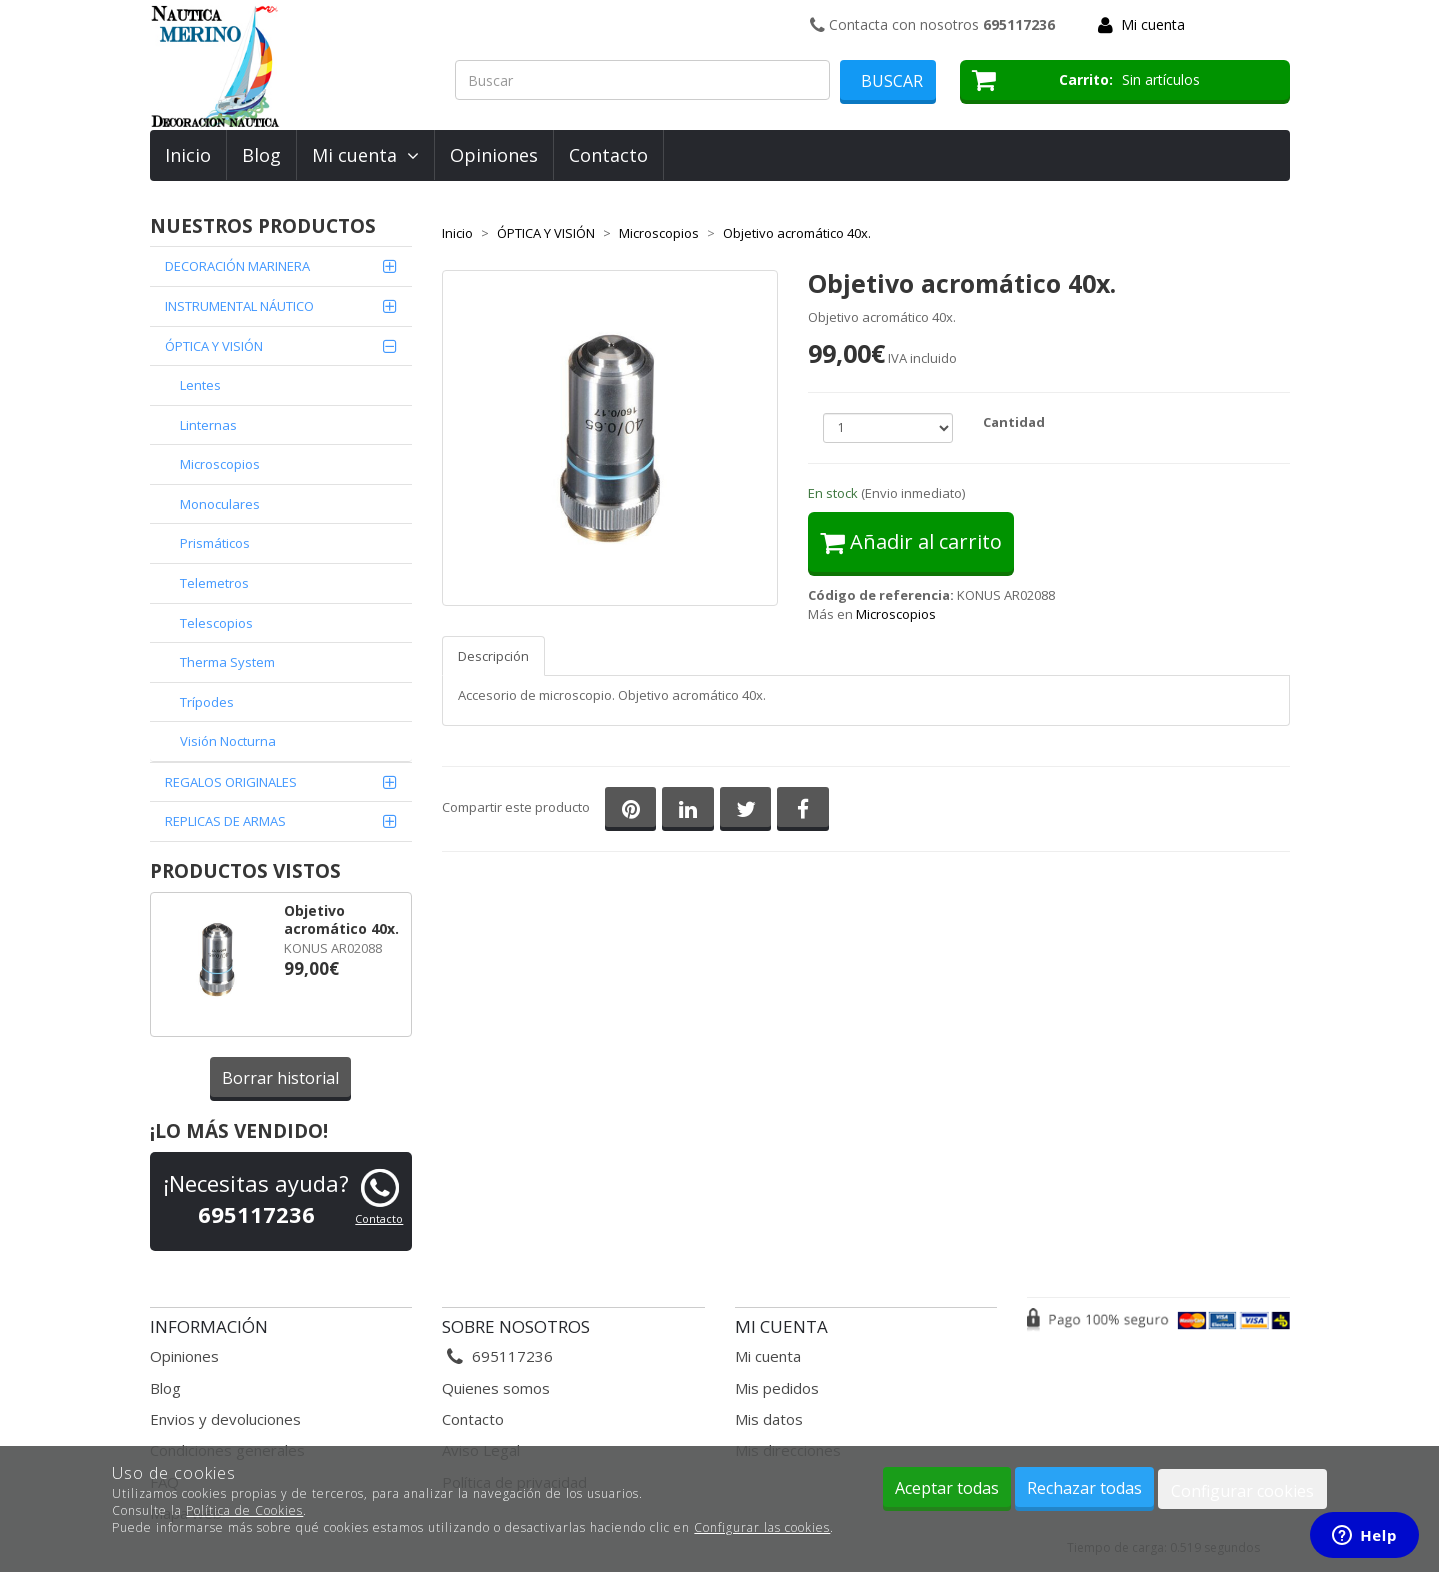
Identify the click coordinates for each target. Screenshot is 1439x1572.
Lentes (200, 385)
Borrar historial (280, 1078)
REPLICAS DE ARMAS (225, 821)
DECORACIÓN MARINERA (237, 266)
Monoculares (220, 504)
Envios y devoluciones (225, 1419)
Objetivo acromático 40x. (341, 920)
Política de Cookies (244, 1510)
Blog (261, 155)
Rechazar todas (1084, 1488)
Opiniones (494, 155)
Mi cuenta (1153, 24)
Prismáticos (215, 543)
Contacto (608, 155)
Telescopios (216, 623)
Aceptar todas (947, 1488)
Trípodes (207, 702)
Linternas (208, 425)
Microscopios (220, 464)
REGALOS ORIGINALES (231, 782)
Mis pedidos (777, 1388)
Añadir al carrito (911, 541)
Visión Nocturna (228, 741)
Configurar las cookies (762, 1527)
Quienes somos (496, 1388)
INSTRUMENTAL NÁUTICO (239, 306)
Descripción (493, 656)
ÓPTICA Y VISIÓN (214, 346)
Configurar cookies (1242, 1491)
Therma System (227, 662)
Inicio (188, 155)
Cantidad (1014, 422)
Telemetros (214, 583)
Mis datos (769, 1419)
